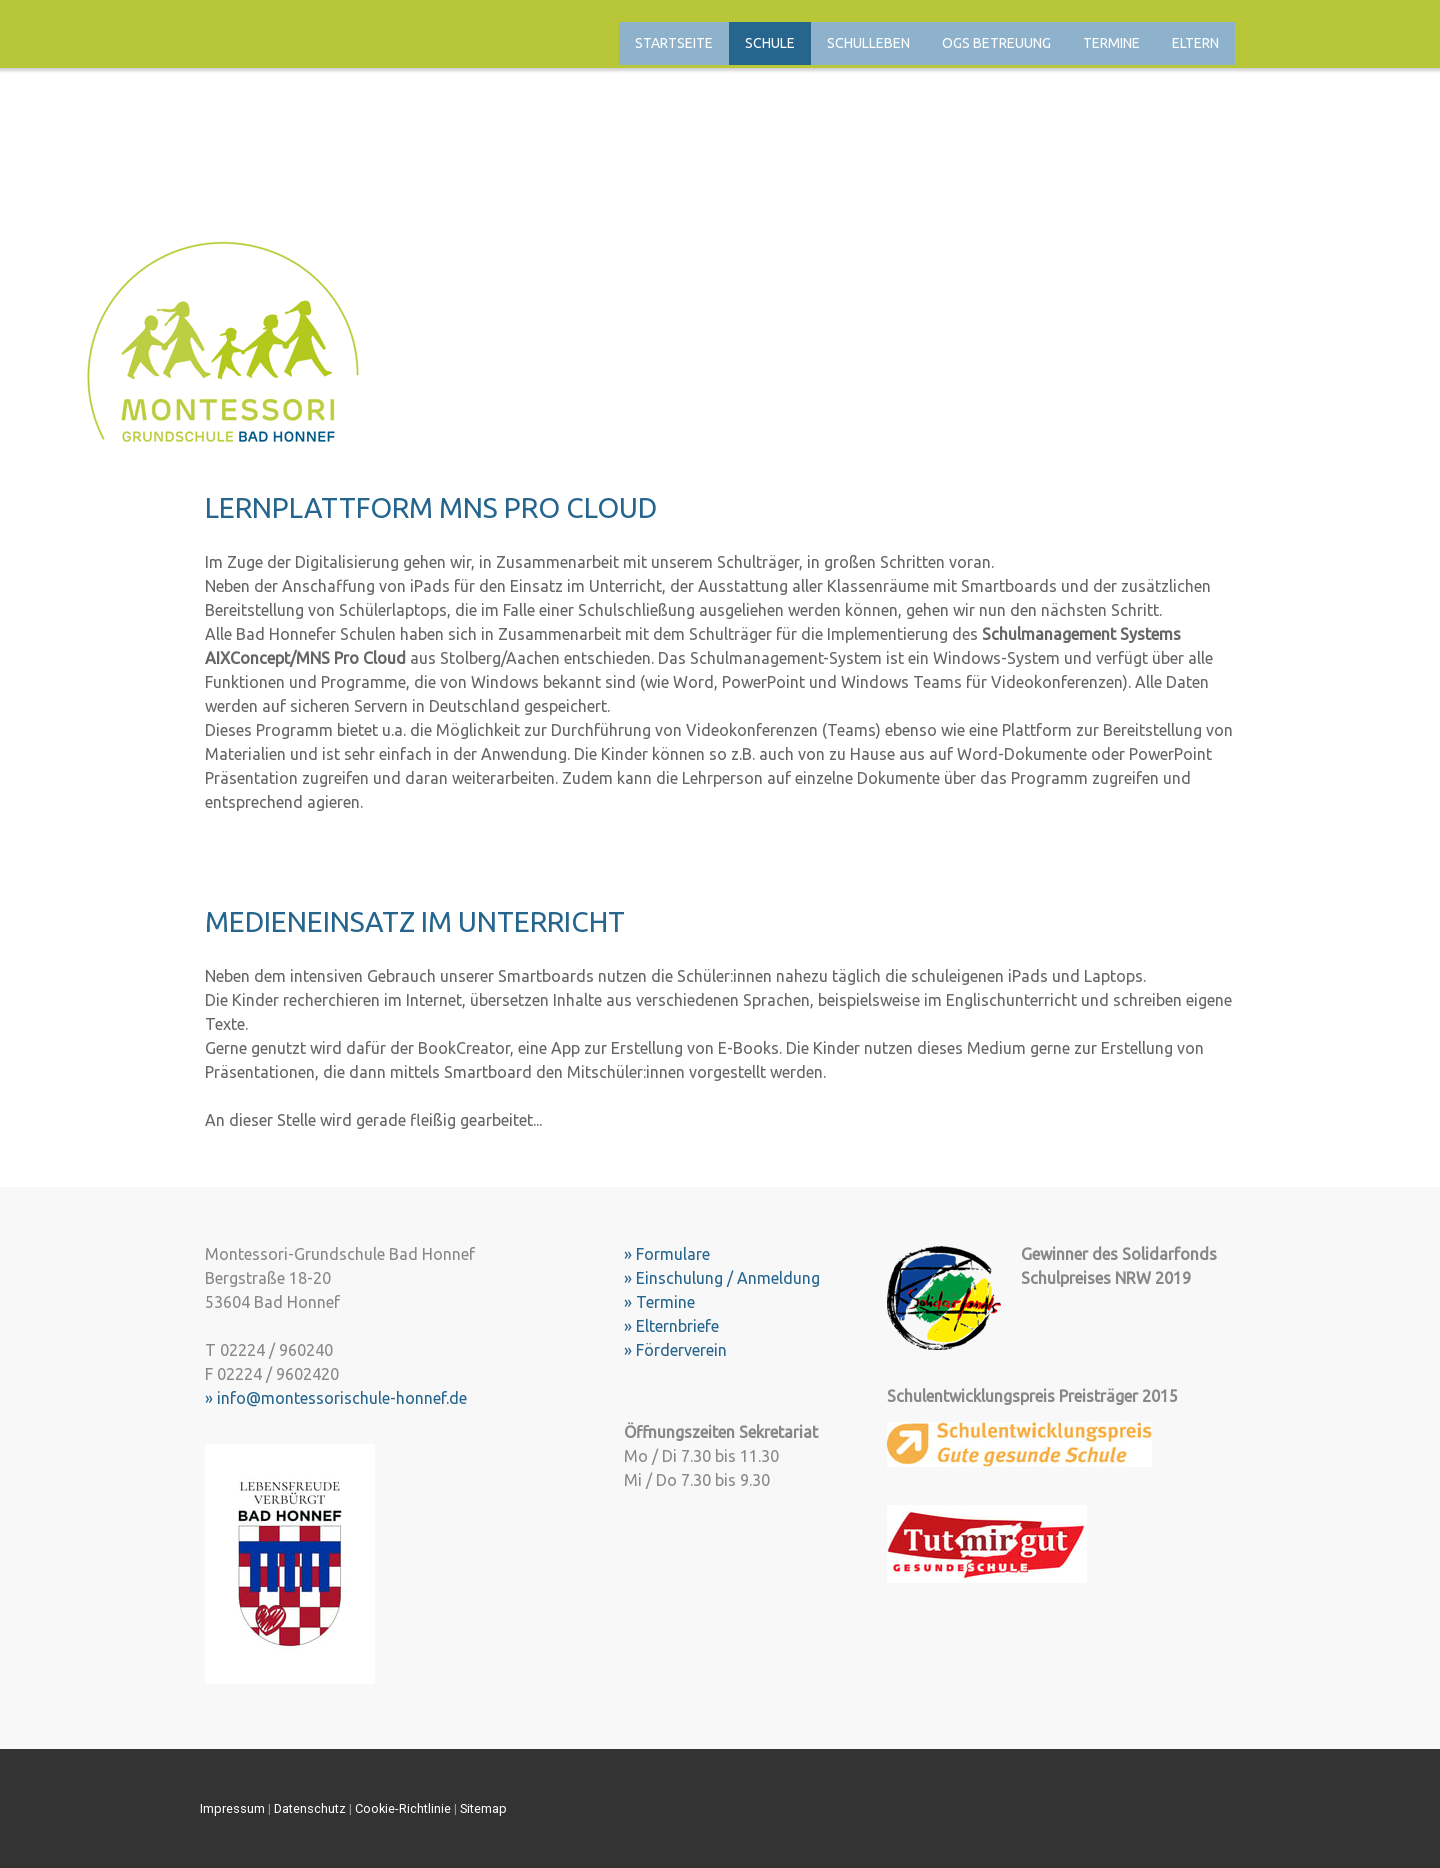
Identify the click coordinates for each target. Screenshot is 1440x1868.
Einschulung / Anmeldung (728, 1278)
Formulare (673, 1254)
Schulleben (868, 43)
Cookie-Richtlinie (403, 1808)
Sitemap (483, 1808)
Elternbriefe (677, 1326)
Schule (770, 43)
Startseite (674, 43)
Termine (1111, 43)
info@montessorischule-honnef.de (342, 1398)
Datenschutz (310, 1808)
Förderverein (681, 1350)
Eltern (1195, 43)
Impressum (232, 1808)
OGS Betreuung (996, 43)
